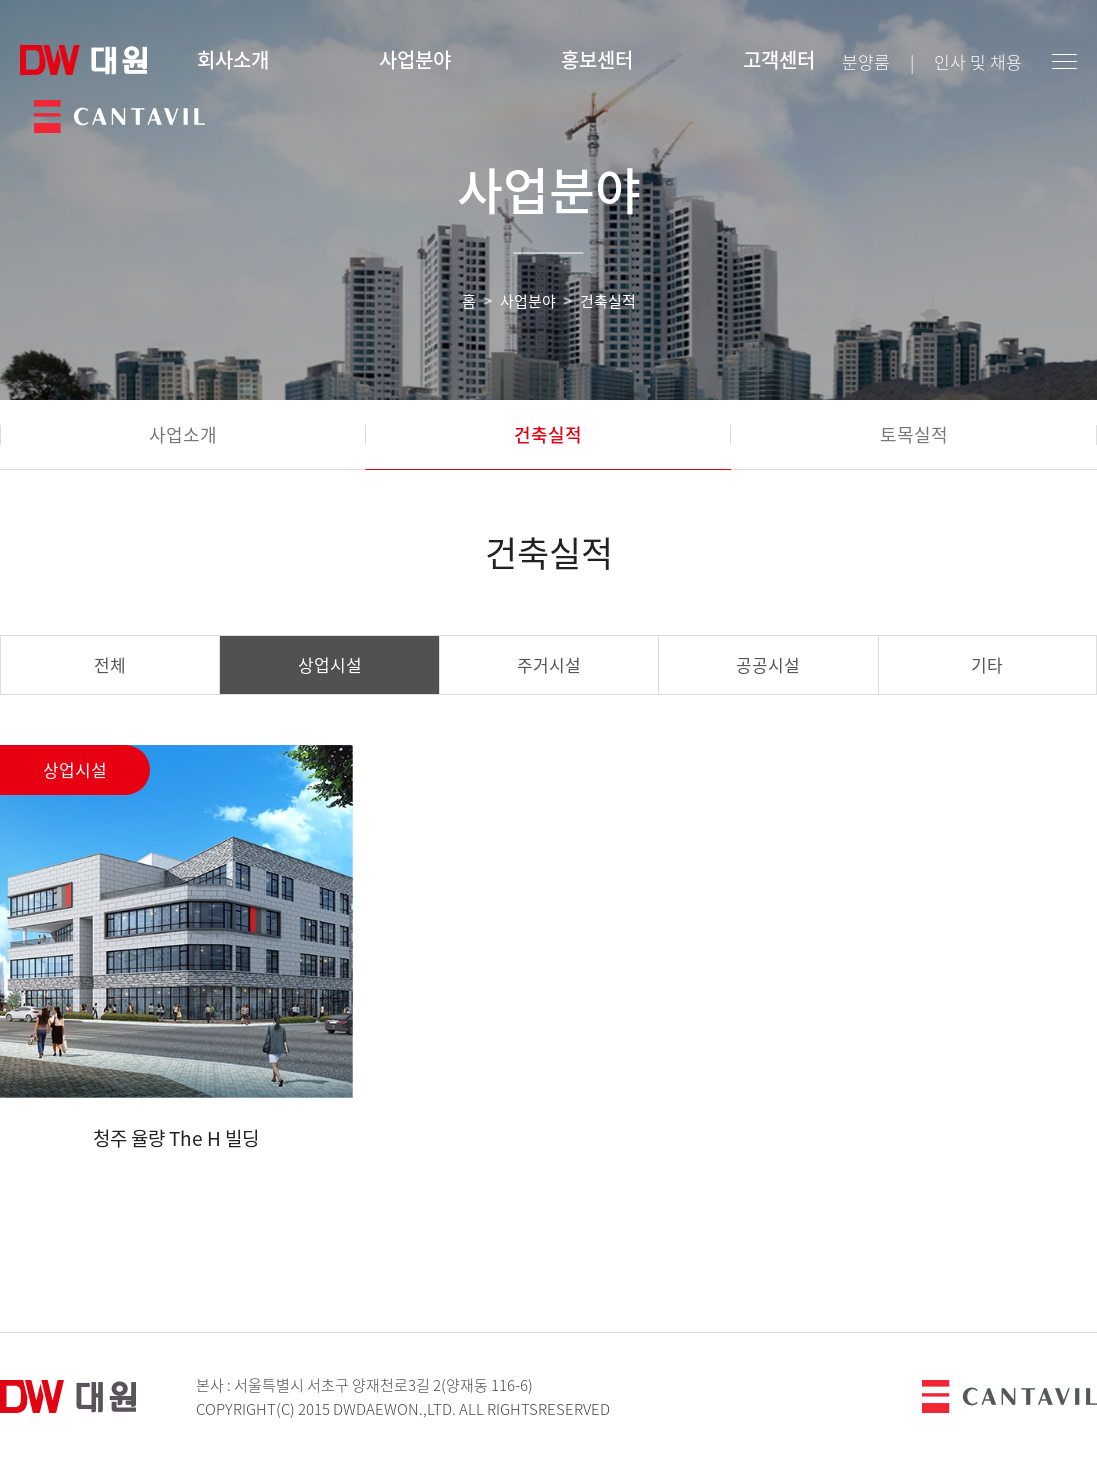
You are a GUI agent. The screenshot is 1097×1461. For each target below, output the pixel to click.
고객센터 (779, 59)
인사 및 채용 (978, 61)
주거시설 (549, 664)
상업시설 (330, 664)
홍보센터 (597, 59)
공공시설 (768, 664)
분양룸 (866, 61)
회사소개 (233, 59)
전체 (110, 664)
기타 (987, 664)
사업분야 (415, 59)
